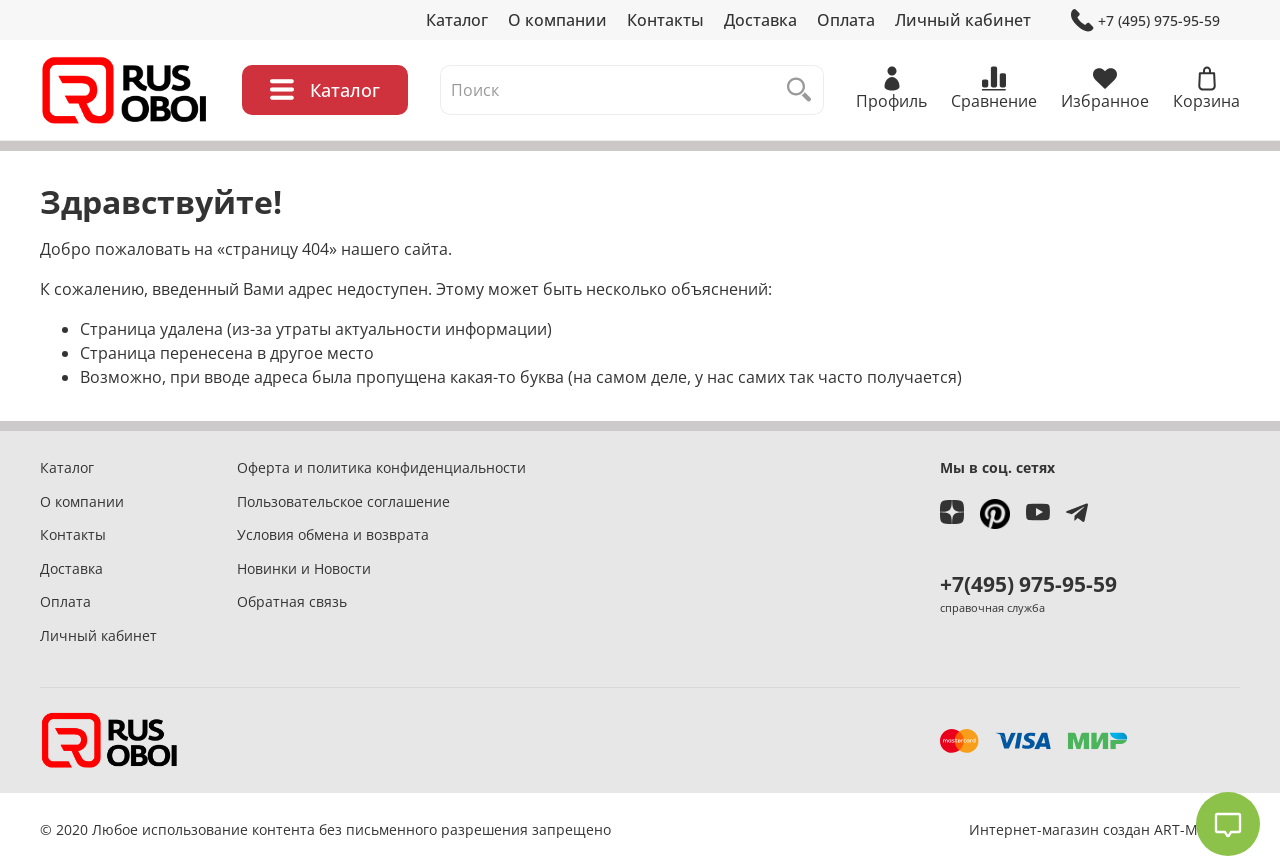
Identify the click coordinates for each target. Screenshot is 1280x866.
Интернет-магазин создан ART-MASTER (1104, 829)
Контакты (665, 20)
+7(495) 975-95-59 (1028, 584)
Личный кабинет (963, 20)
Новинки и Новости (304, 568)
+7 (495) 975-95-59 (1145, 20)
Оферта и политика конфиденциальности (381, 467)
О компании (557, 20)
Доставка (760, 20)
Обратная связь (292, 601)
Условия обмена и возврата (333, 534)
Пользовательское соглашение (343, 501)
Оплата (846, 20)
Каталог (457, 20)
